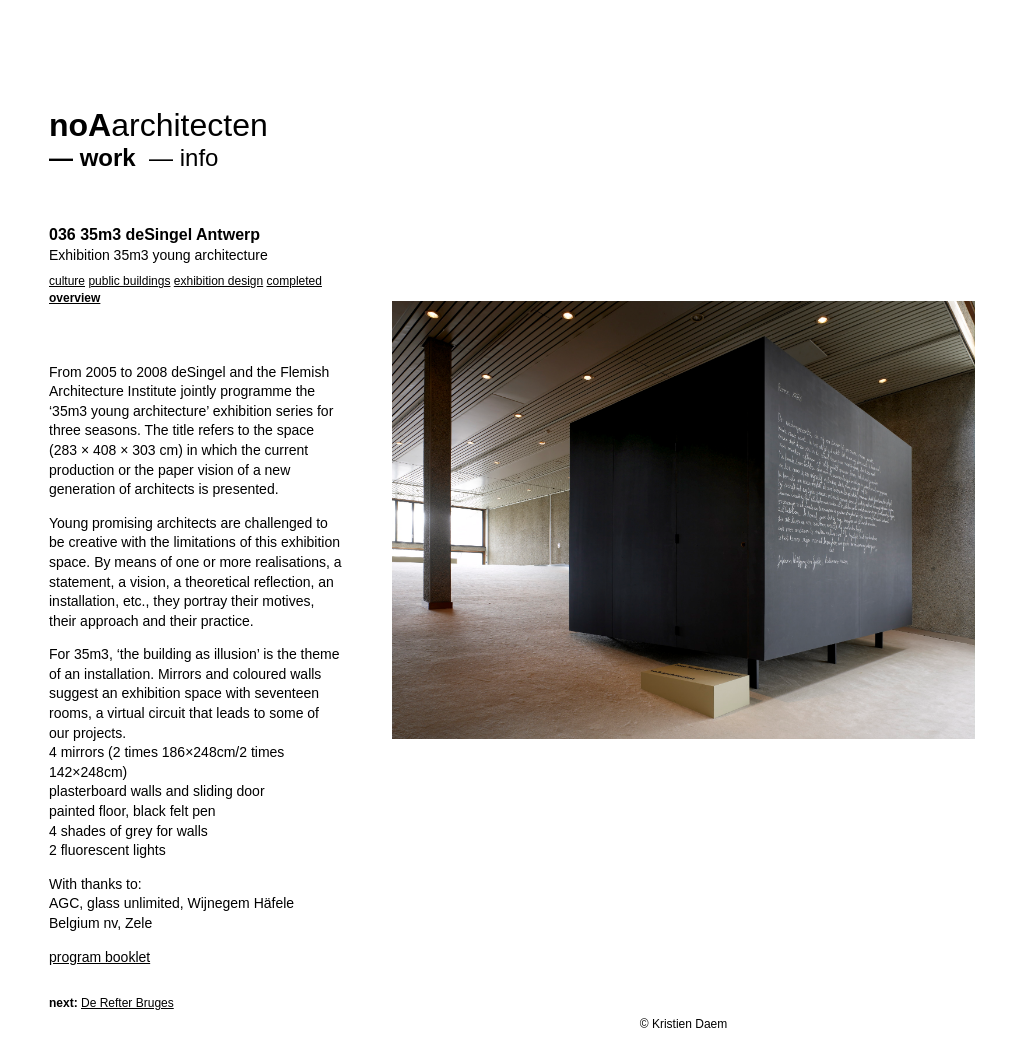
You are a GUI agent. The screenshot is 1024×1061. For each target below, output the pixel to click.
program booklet (99, 957)
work (108, 157)
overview (74, 298)
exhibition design (218, 281)
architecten (158, 125)
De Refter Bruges (127, 1003)
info (199, 157)
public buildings (129, 281)
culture (67, 281)
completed (294, 281)
